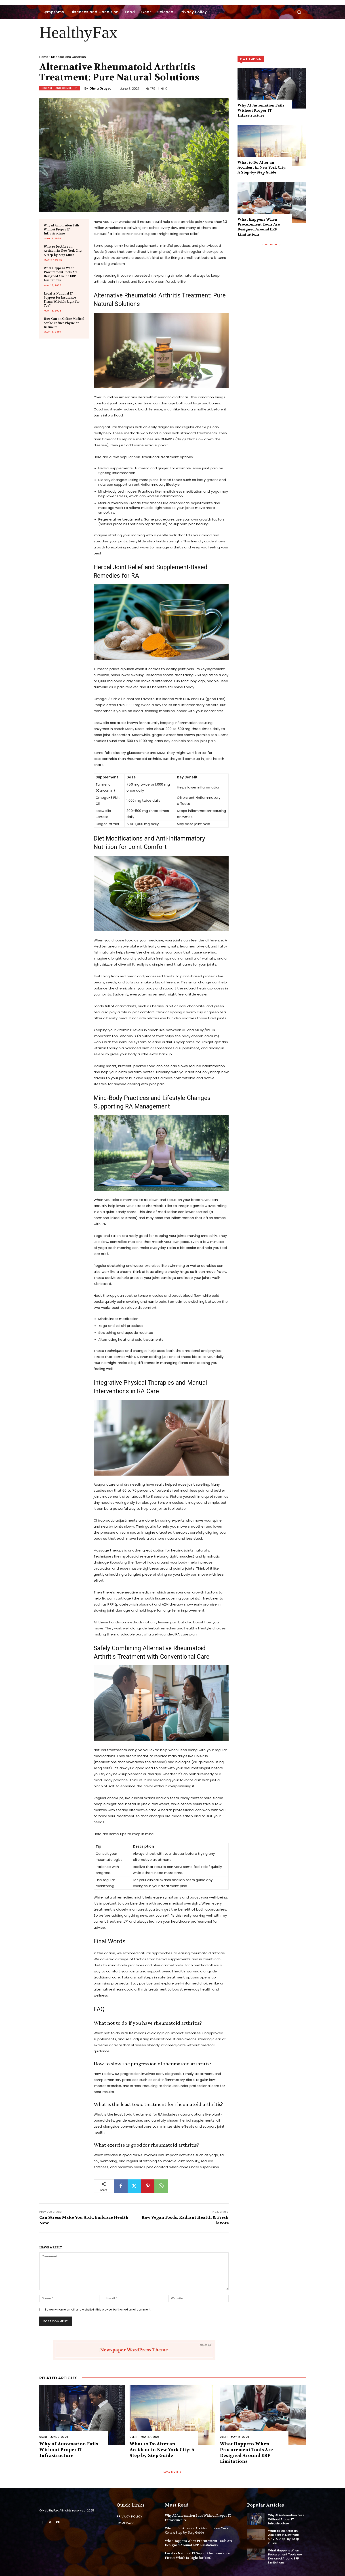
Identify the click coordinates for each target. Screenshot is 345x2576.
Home (43, 57)
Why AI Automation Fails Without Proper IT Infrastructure (62, 229)
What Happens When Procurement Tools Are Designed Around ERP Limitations (61, 274)
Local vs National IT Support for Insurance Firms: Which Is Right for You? (62, 300)
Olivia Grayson (101, 88)
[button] (299, 12)
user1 (43, 2437)
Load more (272, 244)
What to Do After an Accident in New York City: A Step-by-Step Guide (63, 251)
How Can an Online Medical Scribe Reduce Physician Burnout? (64, 323)
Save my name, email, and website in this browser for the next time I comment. (98, 2309)
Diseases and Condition (68, 57)
